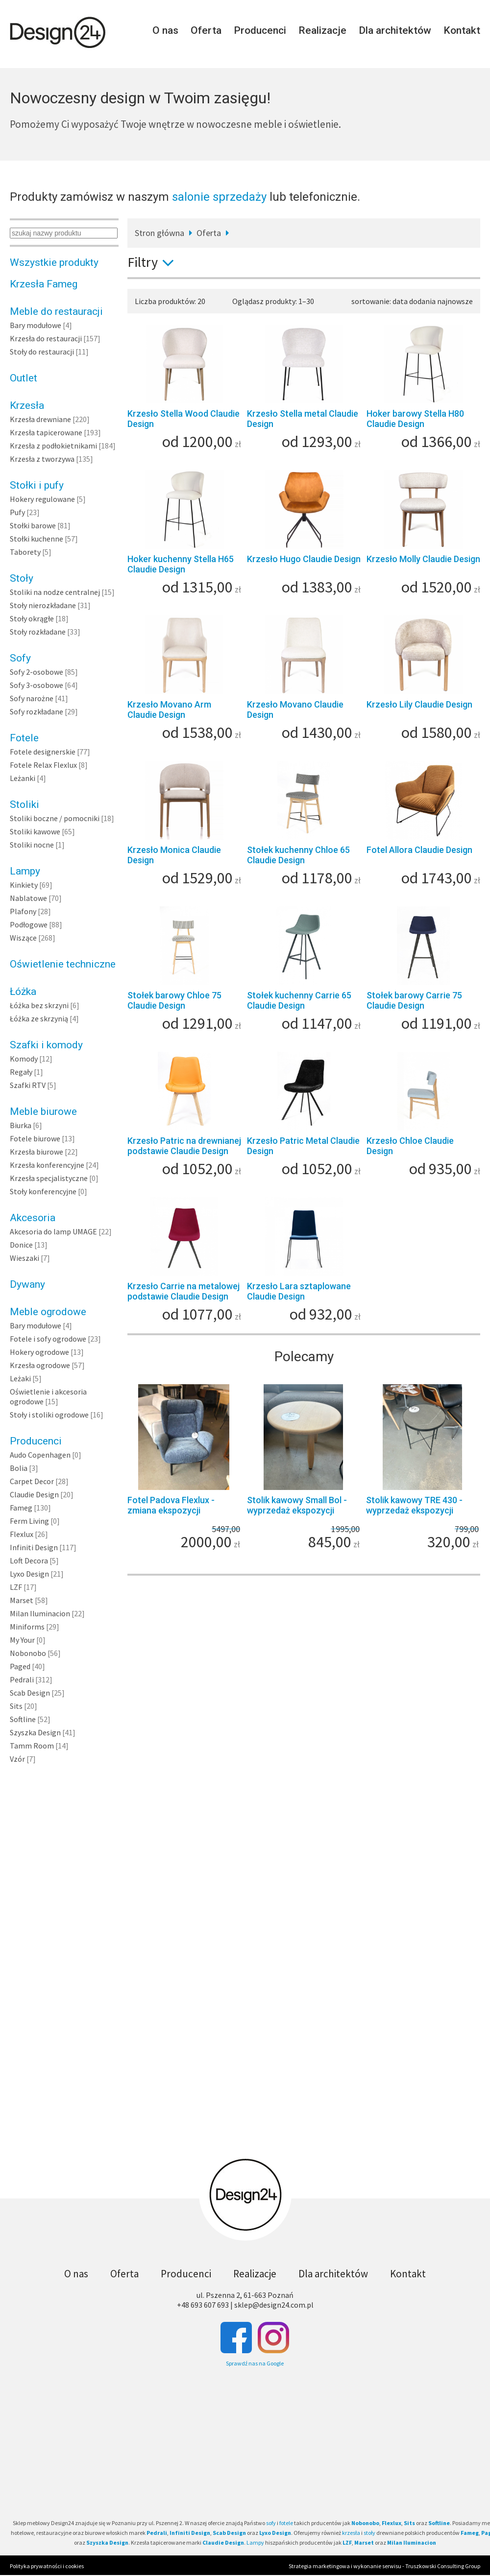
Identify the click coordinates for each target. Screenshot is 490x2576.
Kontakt (461, 30)
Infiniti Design (34, 1547)
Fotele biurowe (35, 1138)
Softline (23, 1719)
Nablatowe (28, 898)
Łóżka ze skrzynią (39, 1018)
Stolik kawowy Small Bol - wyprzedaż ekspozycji (297, 1505)
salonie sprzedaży (219, 197)
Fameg (21, 1508)
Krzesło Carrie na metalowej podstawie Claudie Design (183, 1291)
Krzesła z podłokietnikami (53, 445)
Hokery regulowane (42, 499)
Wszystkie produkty (54, 262)
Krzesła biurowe (36, 1152)
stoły (369, 2532)
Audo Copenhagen (40, 1455)
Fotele (24, 738)
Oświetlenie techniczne (63, 964)
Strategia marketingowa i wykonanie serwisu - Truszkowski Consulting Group (384, 2566)
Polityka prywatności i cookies (47, 2566)
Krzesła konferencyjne (47, 1165)
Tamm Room (32, 1745)
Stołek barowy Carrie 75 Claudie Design (414, 1000)
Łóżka (23, 991)
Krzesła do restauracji (46, 338)
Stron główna (159, 232)
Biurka (20, 1125)
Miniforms (27, 1626)
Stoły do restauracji (42, 351)
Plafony (23, 911)
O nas (165, 30)
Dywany (27, 1284)
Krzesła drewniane (40, 419)
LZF (16, 1587)
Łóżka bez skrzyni (39, 1005)
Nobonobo (28, 1653)
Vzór (17, 1759)
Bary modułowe (35, 325)
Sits (16, 1706)
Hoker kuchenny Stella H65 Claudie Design (180, 564)
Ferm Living (29, 1521)
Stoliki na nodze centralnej (55, 592)
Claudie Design (34, 1494)
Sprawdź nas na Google (255, 2363)
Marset (21, 1600)
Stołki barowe (33, 525)
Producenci (260, 30)
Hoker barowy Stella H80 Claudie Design (415, 418)
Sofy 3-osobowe (36, 685)
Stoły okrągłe (32, 618)
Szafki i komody (46, 1045)
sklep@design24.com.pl (274, 2305)
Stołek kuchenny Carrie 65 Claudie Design (299, 1000)
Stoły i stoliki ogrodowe (49, 1414)
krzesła (351, 2532)
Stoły (21, 578)
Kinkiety (24, 885)
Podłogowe (29, 924)
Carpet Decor (32, 1481)
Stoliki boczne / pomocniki (54, 818)
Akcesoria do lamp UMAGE (53, 1231)
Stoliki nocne (32, 845)
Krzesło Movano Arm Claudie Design (169, 709)
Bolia (18, 1468)
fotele (286, 2523)
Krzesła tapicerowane (46, 432)
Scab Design (30, 1693)
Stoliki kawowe (35, 831)
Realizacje (322, 30)
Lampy (25, 871)
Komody (24, 1058)
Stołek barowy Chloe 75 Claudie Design (174, 1000)
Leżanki (22, 778)
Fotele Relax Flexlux (43, 765)
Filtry (154, 262)
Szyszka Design (35, 1732)
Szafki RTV (28, 1085)
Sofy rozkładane (36, 711)
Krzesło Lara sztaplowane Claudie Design (299, 1291)
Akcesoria (32, 1218)
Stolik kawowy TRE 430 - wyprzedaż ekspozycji (414, 1505)
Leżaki (20, 1378)
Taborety (25, 552)
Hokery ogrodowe (39, 1352)
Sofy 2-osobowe (36, 672)
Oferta (206, 30)
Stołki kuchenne (36, 539)
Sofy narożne (31, 698)
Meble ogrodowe (48, 1312)
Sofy (20, 658)
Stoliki (24, 804)
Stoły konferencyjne (43, 1191)
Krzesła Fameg (43, 284)
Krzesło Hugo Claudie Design (304, 559)
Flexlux (21, 1534)
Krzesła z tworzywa (42, 459)
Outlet (23, 378)
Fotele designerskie (42, 751)
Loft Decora (29, 1560)
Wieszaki (24, 1258)
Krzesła (27, 405)
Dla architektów (395, 30)
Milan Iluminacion (40, 1613)
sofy (271, 2523)
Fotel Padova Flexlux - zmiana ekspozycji (171, 1505)
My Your (22, 1640)
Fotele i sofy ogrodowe (48, 1339)
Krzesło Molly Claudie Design (423, 559)
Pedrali (22, 1679)
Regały (21, 1072)
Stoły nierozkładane (43, 605)
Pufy (17, 512)
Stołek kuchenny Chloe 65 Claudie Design (298, 855)
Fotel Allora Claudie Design (419, 850)
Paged (20, 1666)
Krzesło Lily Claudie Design (419, 704)
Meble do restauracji (56, 311)
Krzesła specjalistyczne (49, 1178)
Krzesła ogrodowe (40, 1365)
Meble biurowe (43, 1111)
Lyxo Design (29, 1574)
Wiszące (23, 938)
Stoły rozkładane (38, 632)
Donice (21, 1245)
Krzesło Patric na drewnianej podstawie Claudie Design (184, 1145)
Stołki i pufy (37, 485)
